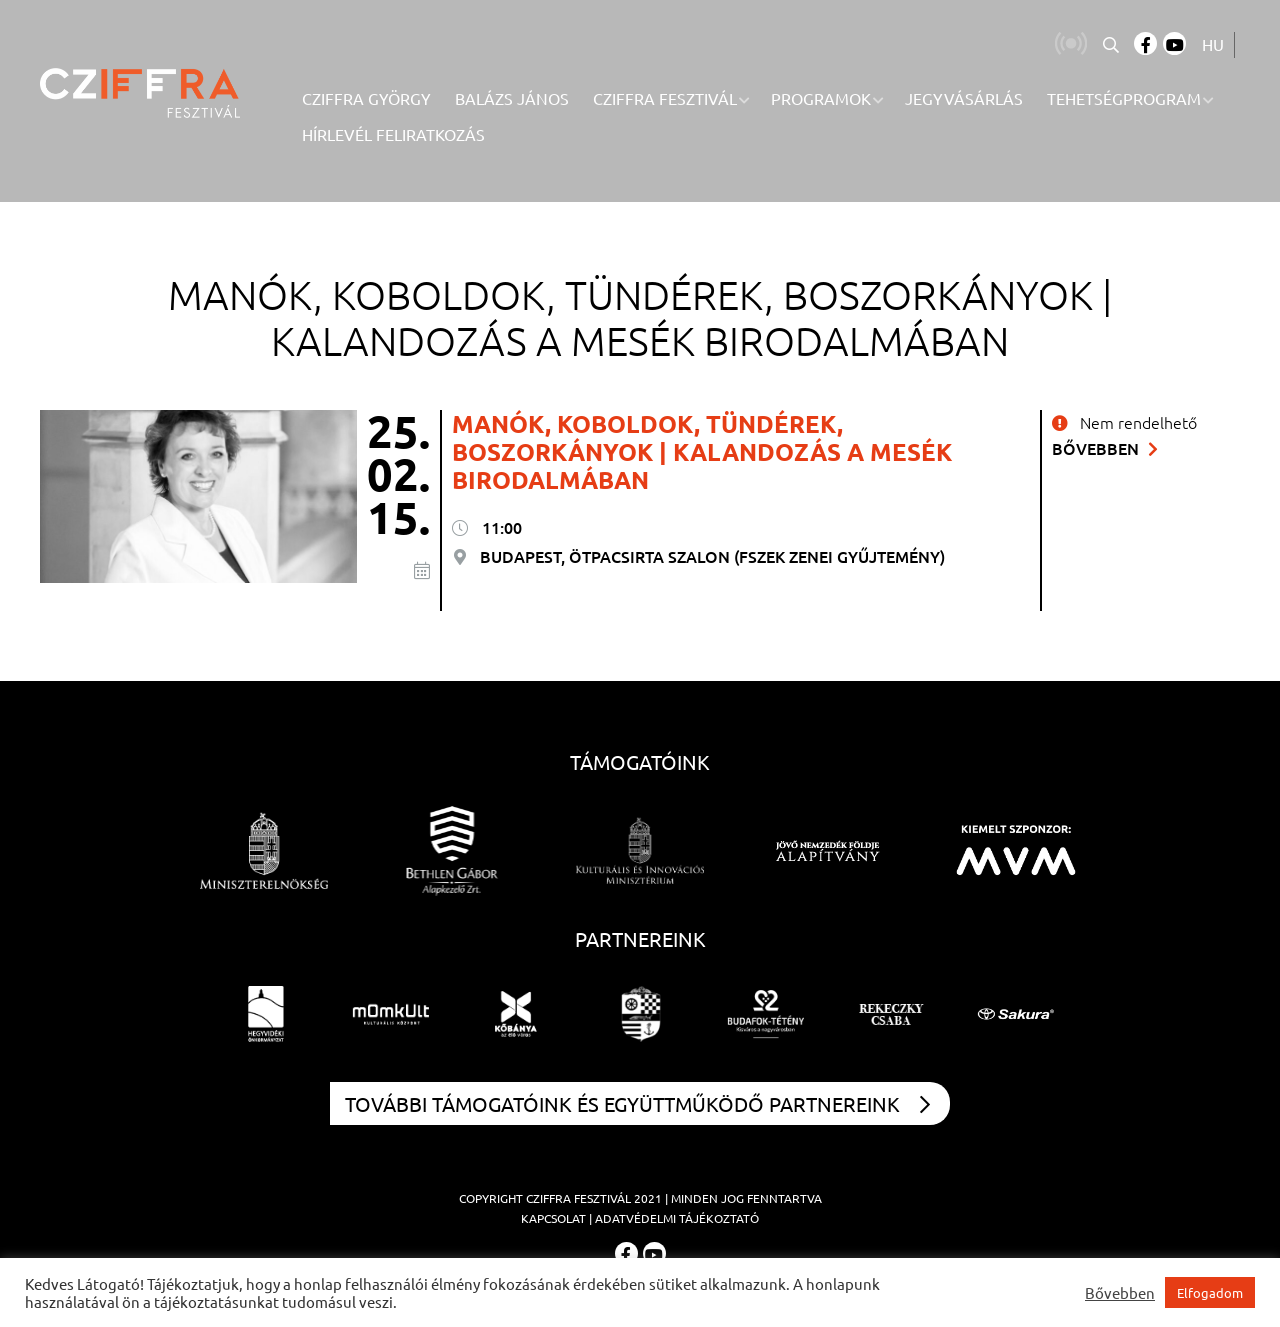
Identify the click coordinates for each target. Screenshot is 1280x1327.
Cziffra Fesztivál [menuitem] (665, 98)
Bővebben (1105, 448)
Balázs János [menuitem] (512, 98)
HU (1213, 44)
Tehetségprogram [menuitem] (1124, 98)
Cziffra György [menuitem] (366, 98)
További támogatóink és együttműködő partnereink (637, 1103)
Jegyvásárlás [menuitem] (964, 98)
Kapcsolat (553, 1218)
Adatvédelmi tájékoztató (677, 1218)
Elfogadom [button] (1210, 1292)
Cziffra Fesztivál (578, 1198)
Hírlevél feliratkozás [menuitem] (393, 134)
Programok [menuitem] (821, 98)
